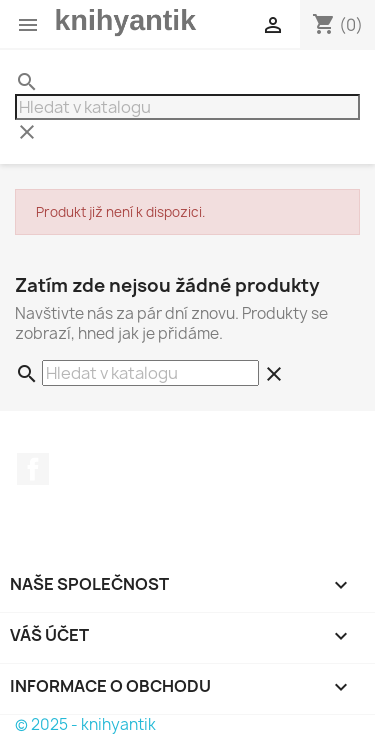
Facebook (33, 469)
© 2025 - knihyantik (85, 724)
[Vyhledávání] (187, 107)
